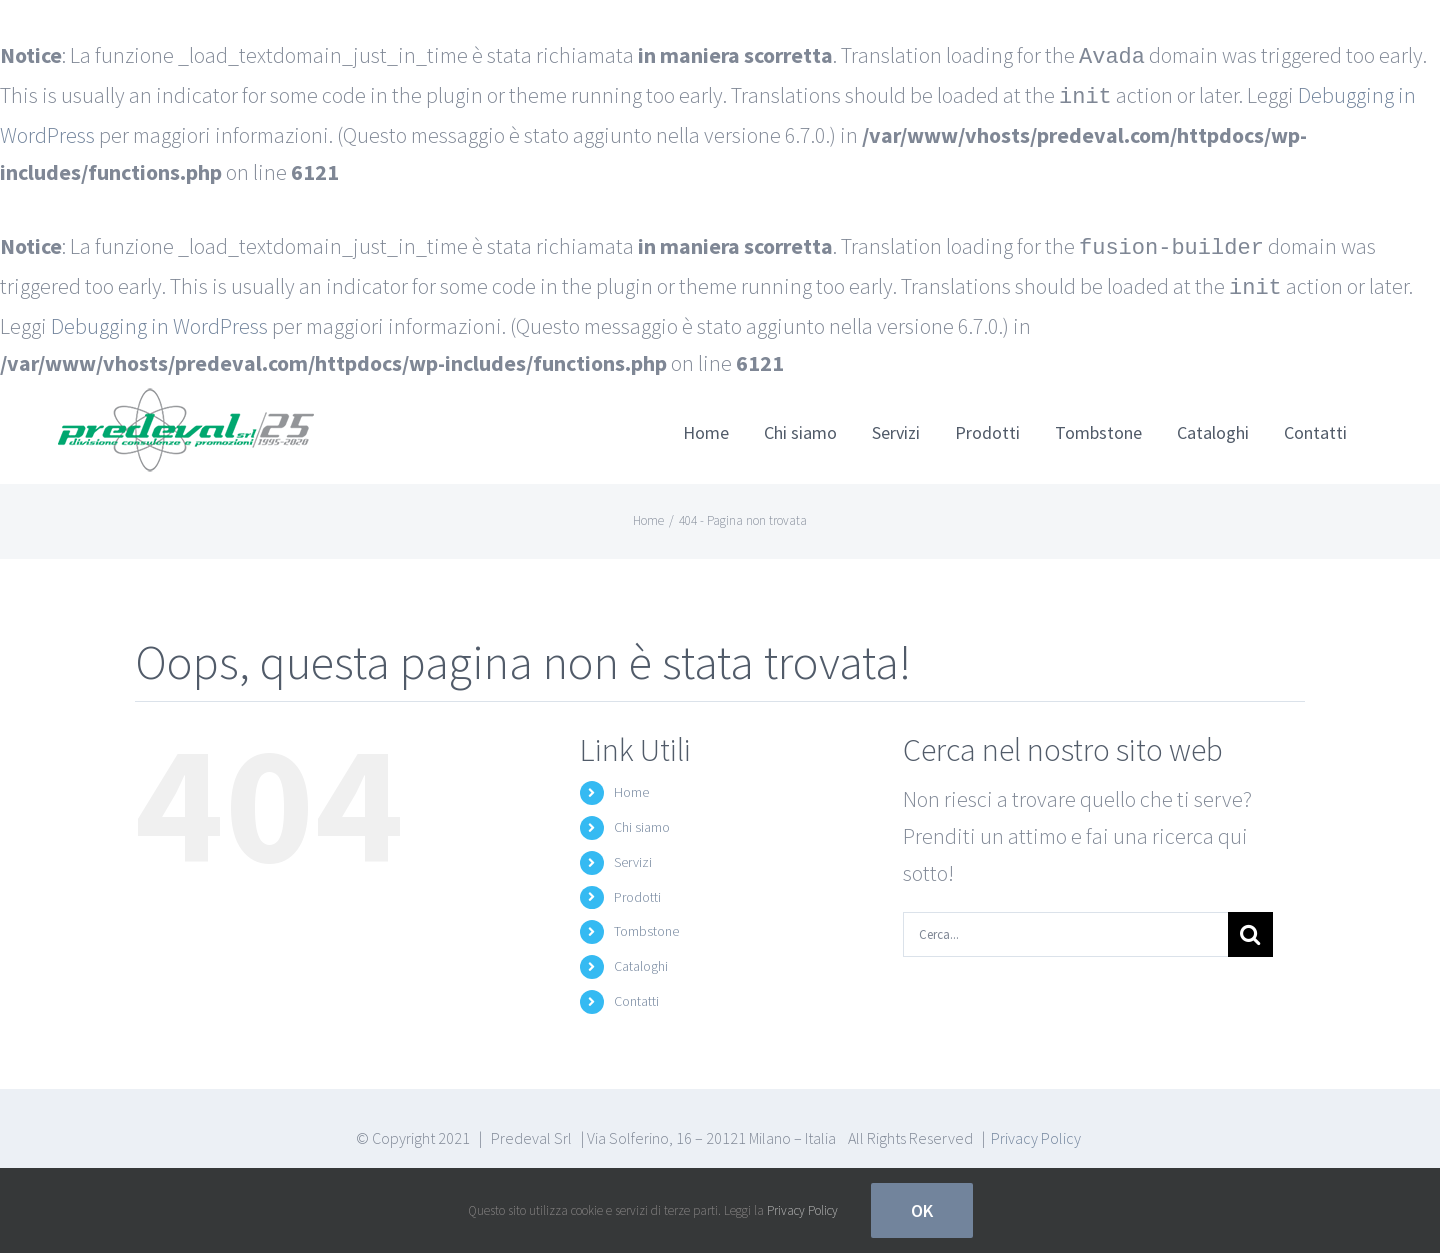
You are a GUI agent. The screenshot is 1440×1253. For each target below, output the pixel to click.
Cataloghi (641, 958)
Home (631, 784)
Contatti (636, 993)
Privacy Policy (1036, 1130)
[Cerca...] (1065, 926)
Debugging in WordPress (159, 318)
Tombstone (646, 923)
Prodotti (637, 889)
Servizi (633, 854)
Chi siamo (642, 819)
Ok (922, 1210)
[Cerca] (1250, 926)
